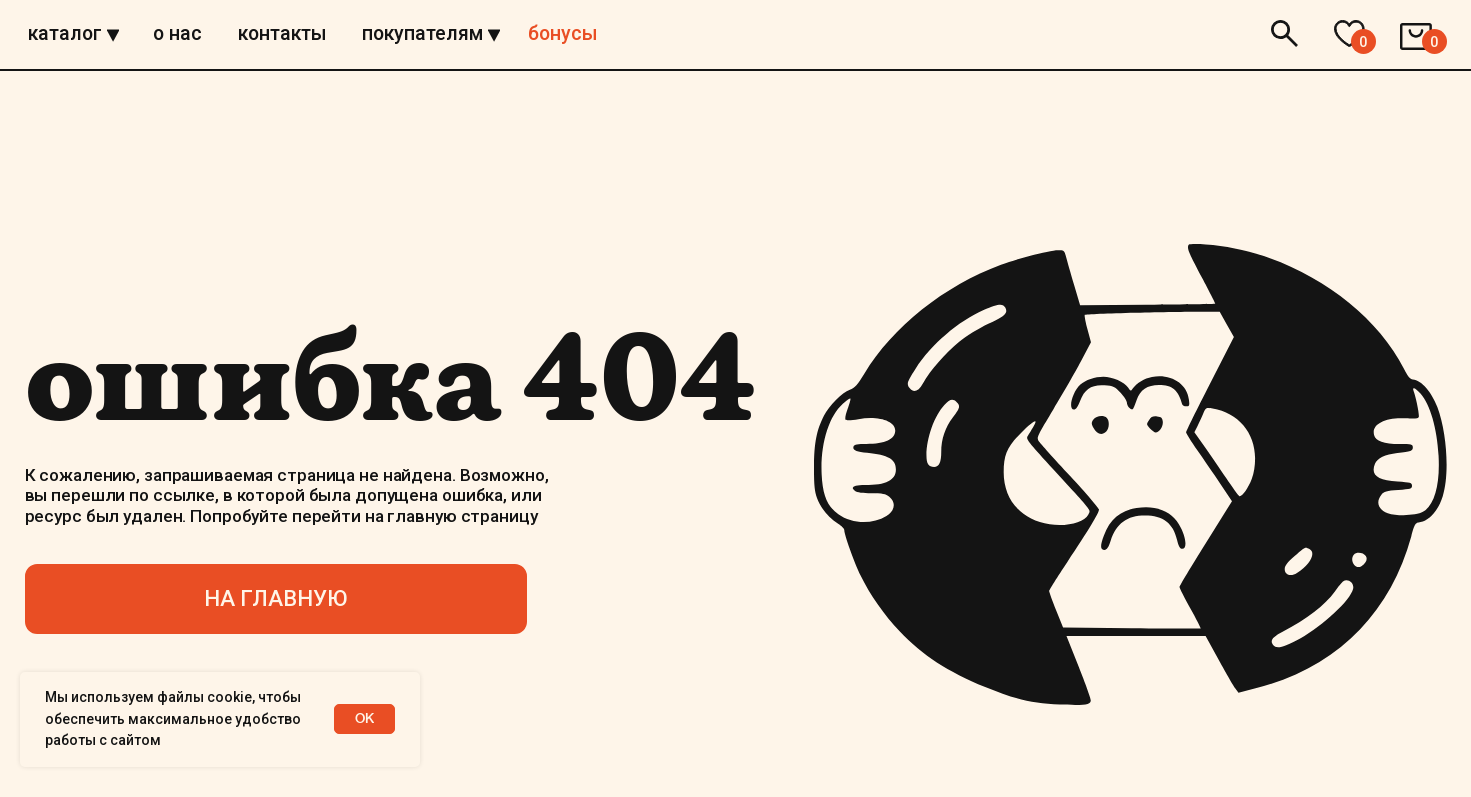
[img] (736, 73)
